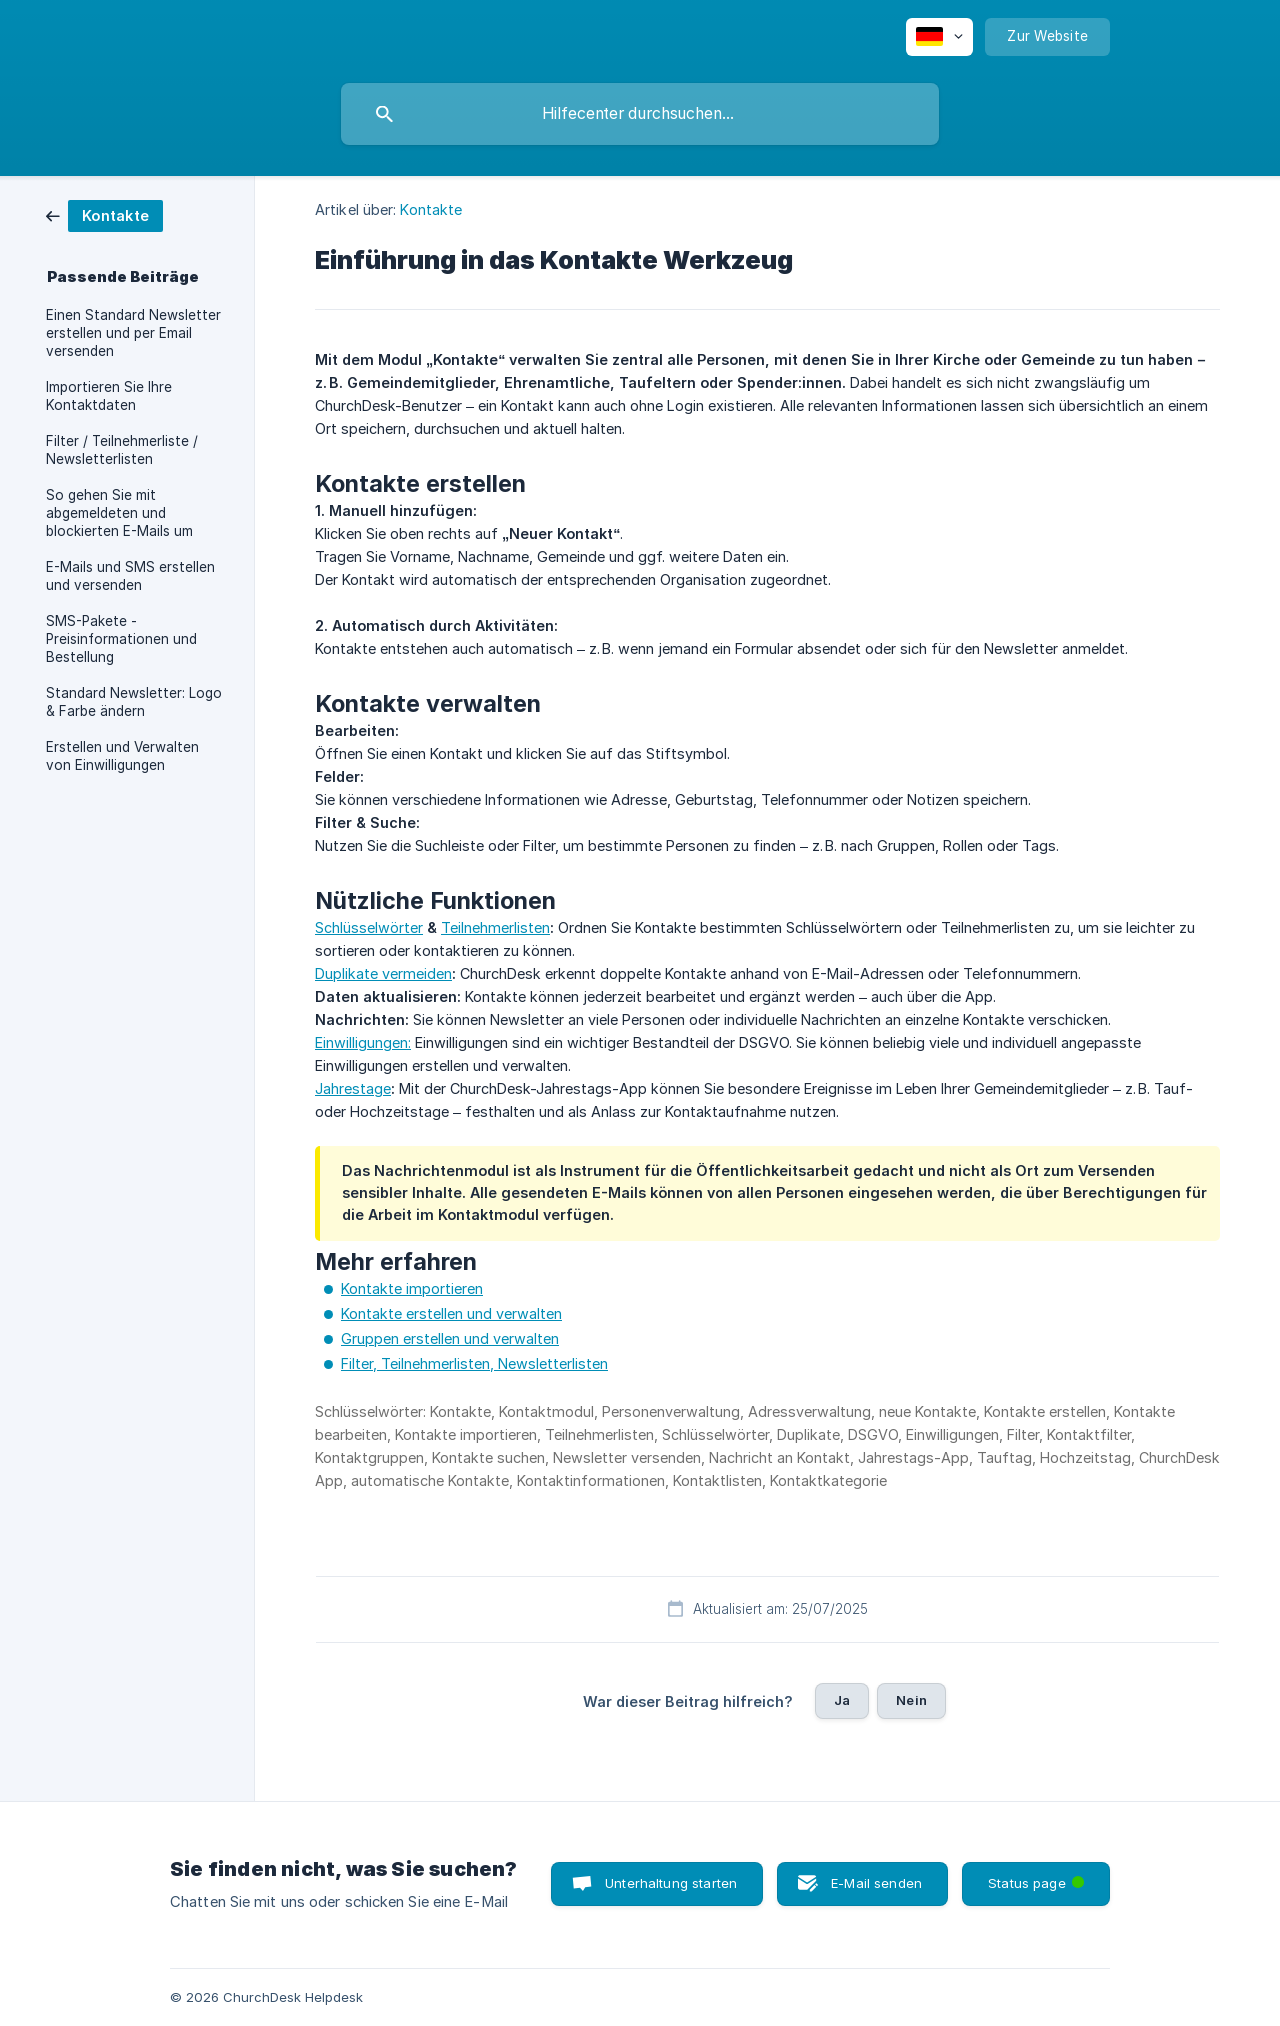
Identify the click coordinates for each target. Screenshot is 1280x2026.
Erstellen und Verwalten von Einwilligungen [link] (122, 756)
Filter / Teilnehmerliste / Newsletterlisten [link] (122, 450)
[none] (939, 37)
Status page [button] (1038, 1876)
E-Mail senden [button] (876, 1883)
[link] (104, 214)
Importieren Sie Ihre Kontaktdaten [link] (109, 396)
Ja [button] (842, 1700)
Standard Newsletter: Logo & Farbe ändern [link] (134, 702)
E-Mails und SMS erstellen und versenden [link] (130, 576)
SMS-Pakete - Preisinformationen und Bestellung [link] (121, 639)
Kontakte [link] (431, 209)
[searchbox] (640, 114)
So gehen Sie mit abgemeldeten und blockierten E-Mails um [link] (119, 513)
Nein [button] (911, 1700)
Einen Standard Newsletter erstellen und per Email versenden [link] (133, 333)
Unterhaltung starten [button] (671, 1883)
